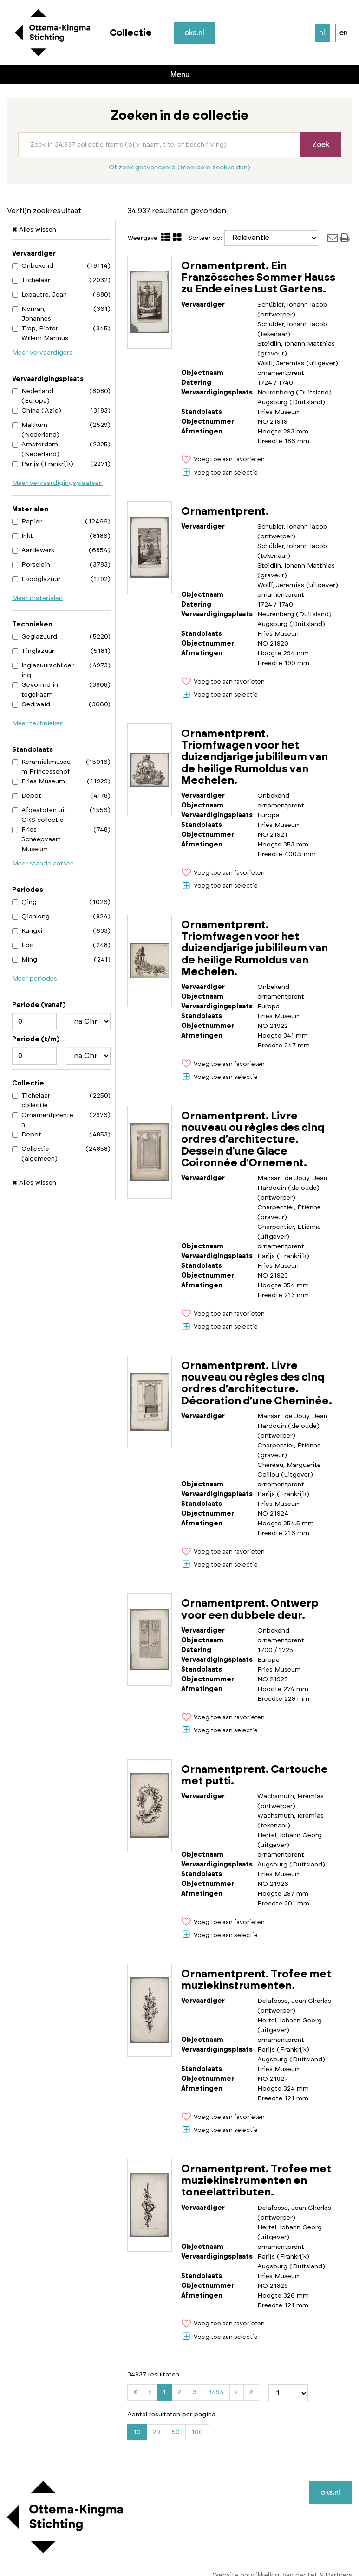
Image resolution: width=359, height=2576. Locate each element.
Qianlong (31, 916)
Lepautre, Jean (39, 294)
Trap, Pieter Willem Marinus (40, 333)
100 (197, 2432)
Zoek (320, 144)
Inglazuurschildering (43, 670)
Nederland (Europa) (32, 396)
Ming (24, 959)
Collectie (131, 33)
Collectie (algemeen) (35, 1154)
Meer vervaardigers (42, 352)
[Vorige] (150, 2392)
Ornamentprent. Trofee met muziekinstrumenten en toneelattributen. (256, 2181)
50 (176, 2432)
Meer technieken (38, 723)
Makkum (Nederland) (35, 430)
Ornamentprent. (225, 511)
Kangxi (27, 931)
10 (137, 2432)
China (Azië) (36, 410)
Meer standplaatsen (43, 863)
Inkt (22, 536)
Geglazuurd (34, 636)
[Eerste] (135, 2392)
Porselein (31, 565)
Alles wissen (34, 229)
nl (322, 33)
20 (156, 2432)
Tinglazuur (33, 651)
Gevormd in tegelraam (35, 690)
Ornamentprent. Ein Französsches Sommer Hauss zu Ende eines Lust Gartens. (258, 278)
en (343, 33)
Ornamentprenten (42, 1120)
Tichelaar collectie (31, 1100)
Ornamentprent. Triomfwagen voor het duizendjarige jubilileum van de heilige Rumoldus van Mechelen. (254, 757)
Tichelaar (31, 280)
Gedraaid (31, 704)
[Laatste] (251, 2392)
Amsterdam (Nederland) (35, 449)
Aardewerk (33, 550)
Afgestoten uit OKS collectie (39, 815)
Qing (24, 902)
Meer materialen (37, 598)
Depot (26, 796)
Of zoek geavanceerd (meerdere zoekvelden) (179, 167)
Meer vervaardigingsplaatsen (57, 483)
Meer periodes (34, 978)
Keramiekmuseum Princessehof (41, 767)
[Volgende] (236, 2392)
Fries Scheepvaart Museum (36, 839)
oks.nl (196, 33)
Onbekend (32, 266)
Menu (179, 74)
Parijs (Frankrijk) (42, 464)
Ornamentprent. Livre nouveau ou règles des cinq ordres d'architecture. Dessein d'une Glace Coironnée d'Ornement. (252, 1140)
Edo (23, 945)
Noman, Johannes (31, 314)
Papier (27, 521)
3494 (218, 2394)
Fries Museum (38, 781)
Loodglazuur (36, 579)
